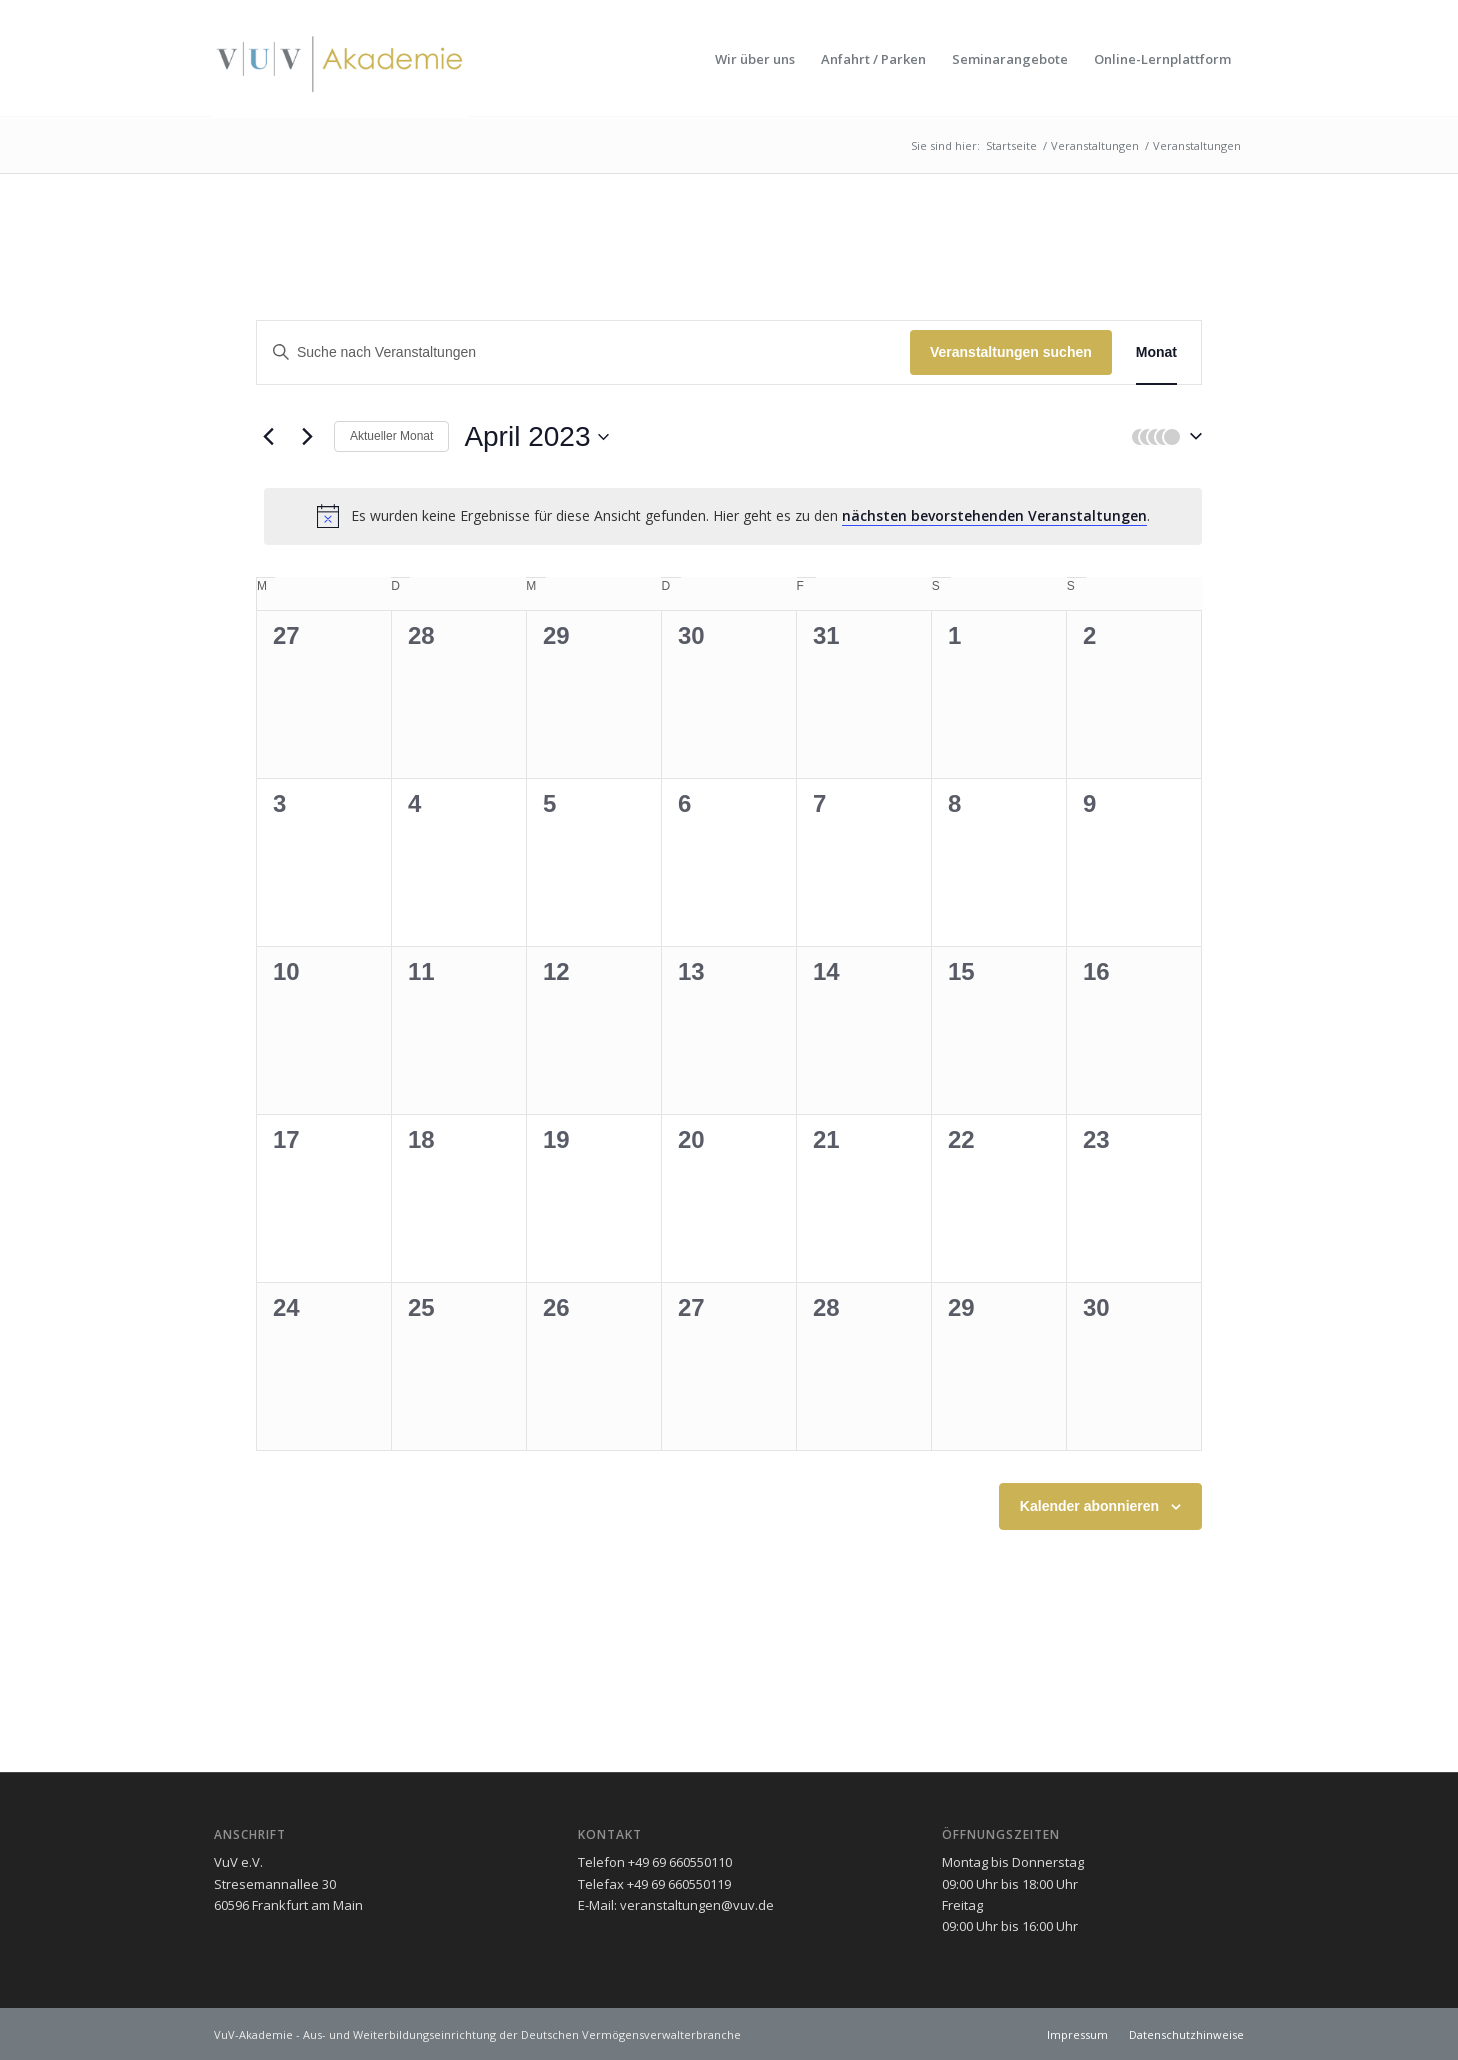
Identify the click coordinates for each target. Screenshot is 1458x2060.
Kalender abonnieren (1089, 1506)
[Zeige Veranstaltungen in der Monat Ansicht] (1156, 352)
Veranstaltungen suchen (1011, 352)
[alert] (733, 516)
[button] (1162, 436)
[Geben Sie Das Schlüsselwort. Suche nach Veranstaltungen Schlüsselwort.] (583, 352)
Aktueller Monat (391, 436)
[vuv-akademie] (340, 59)
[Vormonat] (268, 437)
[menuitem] (755, 59)
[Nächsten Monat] (307, 437)
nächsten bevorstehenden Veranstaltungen (994, 515)
